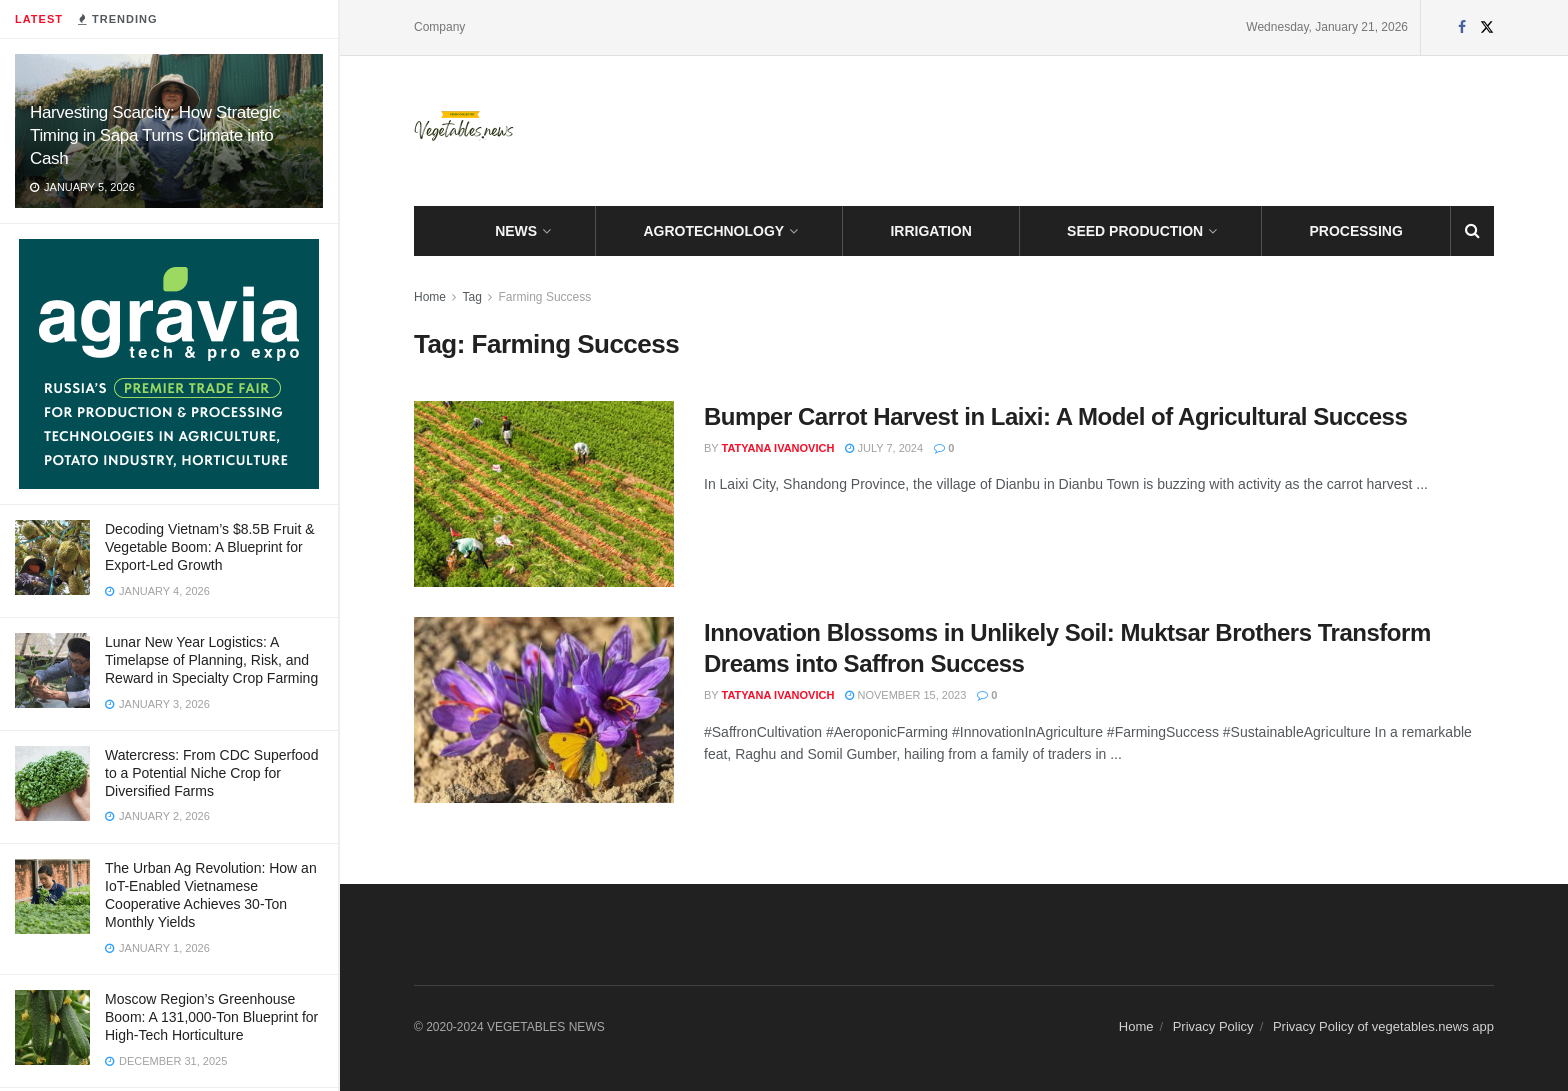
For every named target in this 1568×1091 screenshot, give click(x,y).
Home (430, 297)
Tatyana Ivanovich (778, 448)
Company (439, 27)
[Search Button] (1472, 231)
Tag (471, 297)
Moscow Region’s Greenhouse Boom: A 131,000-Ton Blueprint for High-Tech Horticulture (211, 1017)
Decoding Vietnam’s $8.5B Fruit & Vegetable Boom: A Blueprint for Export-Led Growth (210, 547)
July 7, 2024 (884, 448)
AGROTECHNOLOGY (713, 231)
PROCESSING (1356, 231)
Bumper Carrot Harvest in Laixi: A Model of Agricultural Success (1055, 416)
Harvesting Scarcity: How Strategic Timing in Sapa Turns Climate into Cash (155, 135)
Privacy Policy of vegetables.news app (1383, 1026)
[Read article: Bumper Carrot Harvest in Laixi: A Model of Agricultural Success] (544, 494)
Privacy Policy (1213, 1026)
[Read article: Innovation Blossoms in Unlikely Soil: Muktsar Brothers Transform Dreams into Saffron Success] (544, 710)
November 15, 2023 (905, 695)
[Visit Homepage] (464, 131)
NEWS (516, 231)
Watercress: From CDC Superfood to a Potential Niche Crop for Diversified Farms (211, 773)
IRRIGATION (930, 231)
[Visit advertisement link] (169, 364)
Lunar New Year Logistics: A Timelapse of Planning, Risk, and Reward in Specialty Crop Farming (211, 660)
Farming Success (545, 297)
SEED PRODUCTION (1135, 231)
